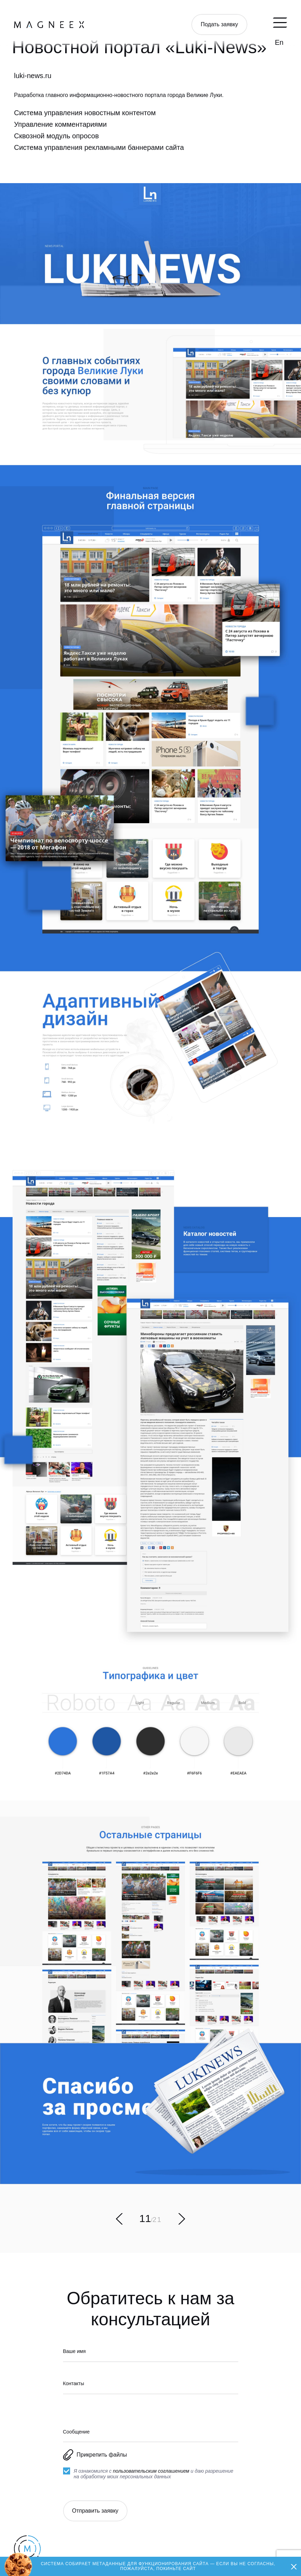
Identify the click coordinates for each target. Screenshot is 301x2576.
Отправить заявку (95, 2511)
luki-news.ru (33, 75)
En (279, 42)
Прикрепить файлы (95, 2454)
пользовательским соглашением (151, 2471)
